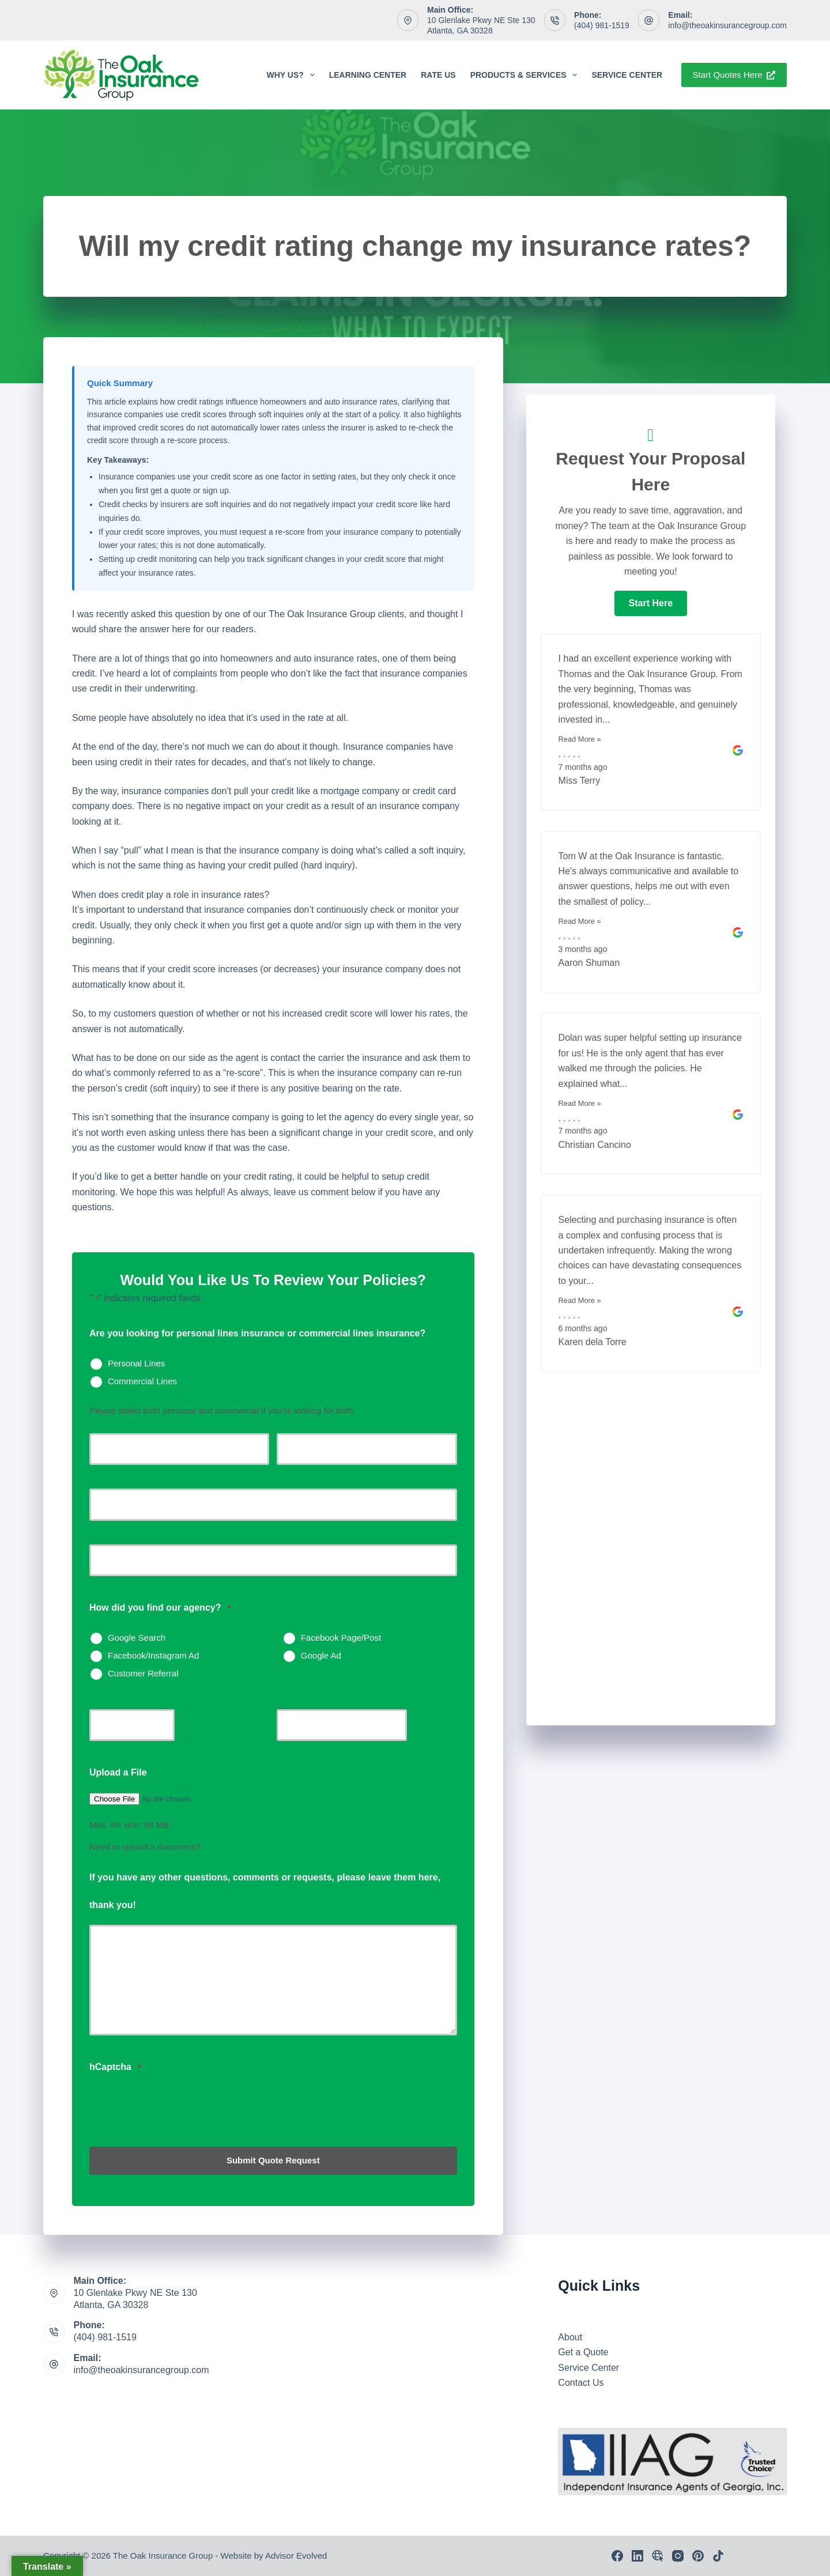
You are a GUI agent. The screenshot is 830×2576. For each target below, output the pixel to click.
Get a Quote (583, 2352)
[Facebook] (617, 2556)
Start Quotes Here (734, 75)
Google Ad (321, 1655)
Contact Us (580, 2383)
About (570, 2337)
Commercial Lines (142, 1381)
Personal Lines (136, 1363)
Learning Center (368, 75)
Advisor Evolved (296, 2555)
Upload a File (118, 1772)
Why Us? (293, 75)
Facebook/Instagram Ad (153, 1655)
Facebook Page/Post (341, 1637)
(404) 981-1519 (601, 25)
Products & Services (526, 75)
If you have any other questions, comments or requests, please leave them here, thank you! (264, 1891)
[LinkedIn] (637, 2556)
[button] (650, 603)
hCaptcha (115, 2067)
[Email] (657, 2556)
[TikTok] (718, 2556)
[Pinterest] (698, 2556)
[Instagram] (678, 2556)
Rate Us (438, 75)
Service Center (626, 75)
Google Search (136, 1637)
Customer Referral (143, 1673)
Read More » (580, 739)
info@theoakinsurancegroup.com (727, 25)
